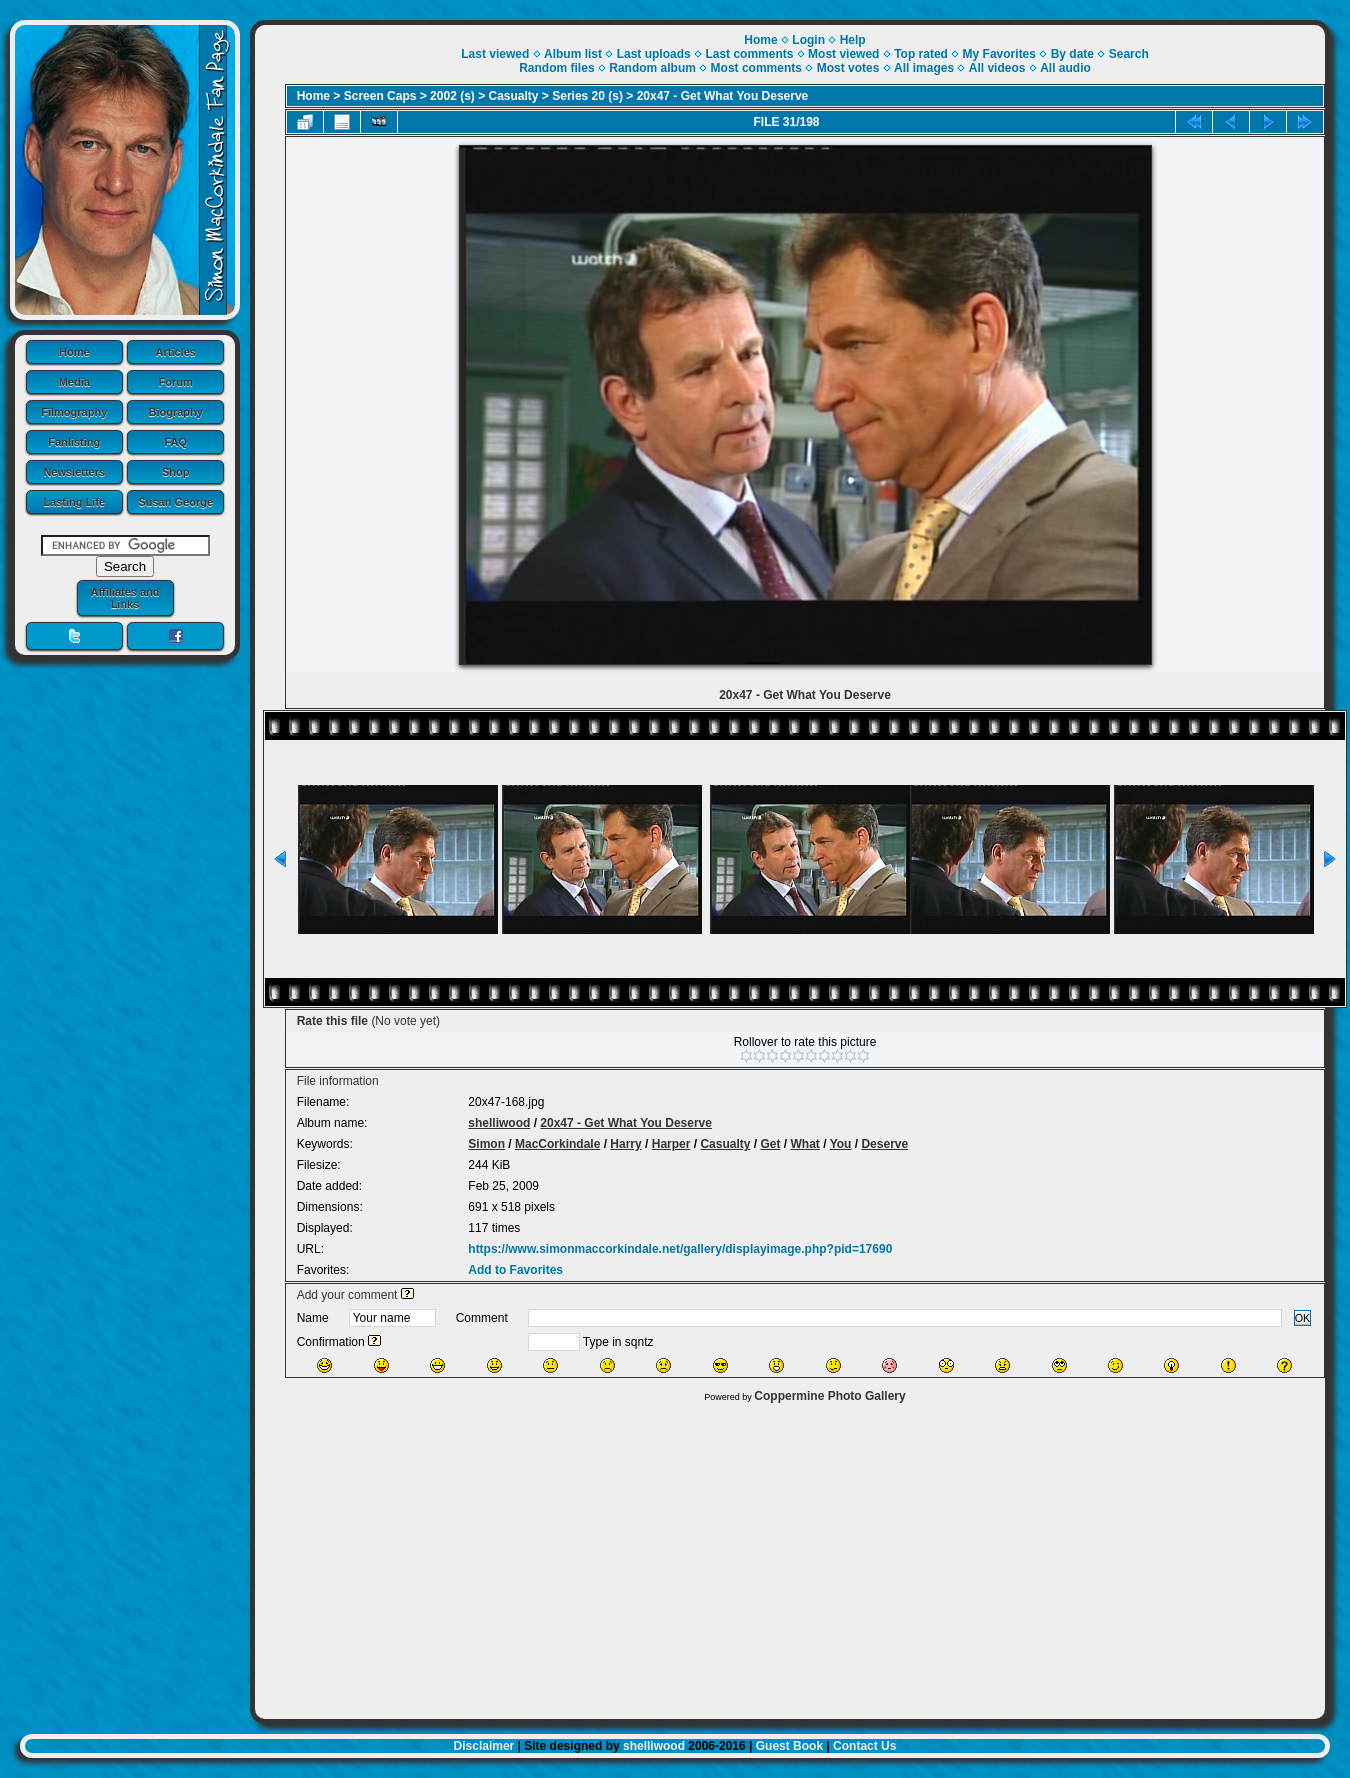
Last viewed (495, 54)
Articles (176, 352)
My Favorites (999, 54)
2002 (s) (452, 96)
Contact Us (864, 1746)
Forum (176, 382)
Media (74, 382)
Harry (625, 1144)
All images (924, 68)
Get (770, 1144)
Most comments (756, 68)
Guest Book (789, 1746)
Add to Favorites (515, 1270)
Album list (573, 54)
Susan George (175, 502)
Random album (652, 68)
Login (808, 40)
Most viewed (843, 54)
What (805, 1144)
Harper (671, 1144)
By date (1072, 54)
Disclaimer (484, 1746)
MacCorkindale (557, 1144)
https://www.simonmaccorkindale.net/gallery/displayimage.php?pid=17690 (680, 1249)
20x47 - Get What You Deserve (723, 96)
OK (1303, 1318)
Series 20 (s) (587, 96)
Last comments (749, 54)
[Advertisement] (790, 1556)
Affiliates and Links (124, 598)
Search (1129, 54)
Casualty (514, 96)
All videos (997, 68)
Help (853, 40)
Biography (176, 412)
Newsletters (74, 472)
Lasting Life (74, 502)
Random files (556, 68)
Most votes (848, 68)
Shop (176, 472)
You (841, 1144)
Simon (486, 1144)
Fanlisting (74, 442)
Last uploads (654, 54)
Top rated (921, 54)
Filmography (74, 412)
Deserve (884, 1144)
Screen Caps (380, 96)
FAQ (175, 442)
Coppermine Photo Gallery (829, 1396)
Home (74, 352)
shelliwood (499, 1123)
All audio (1065, 68)
